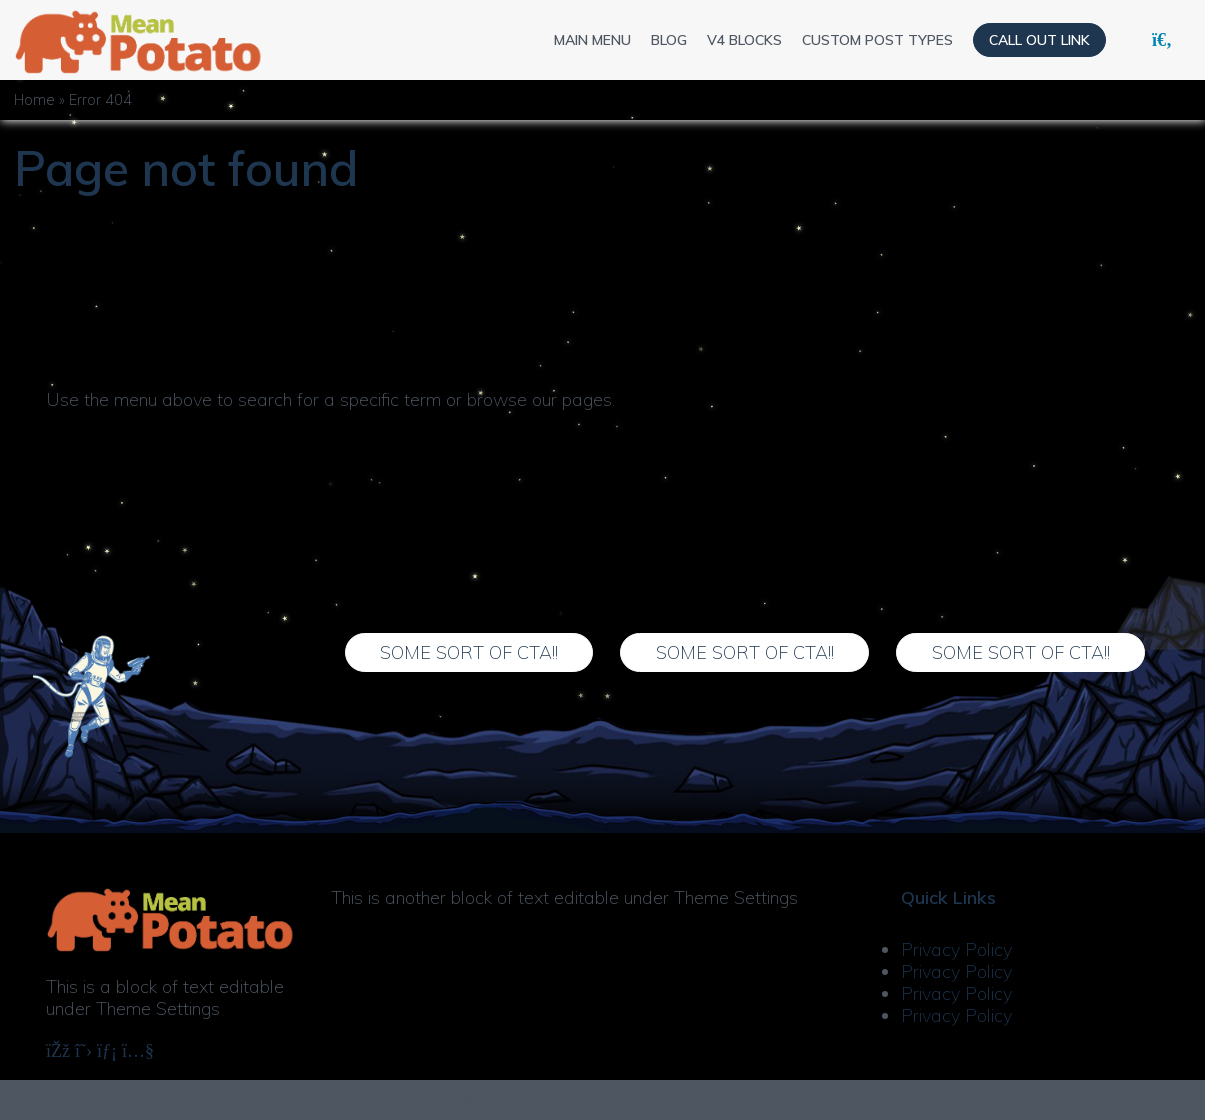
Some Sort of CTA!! (469, 652)
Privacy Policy (956, 949)
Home (34, 100)
